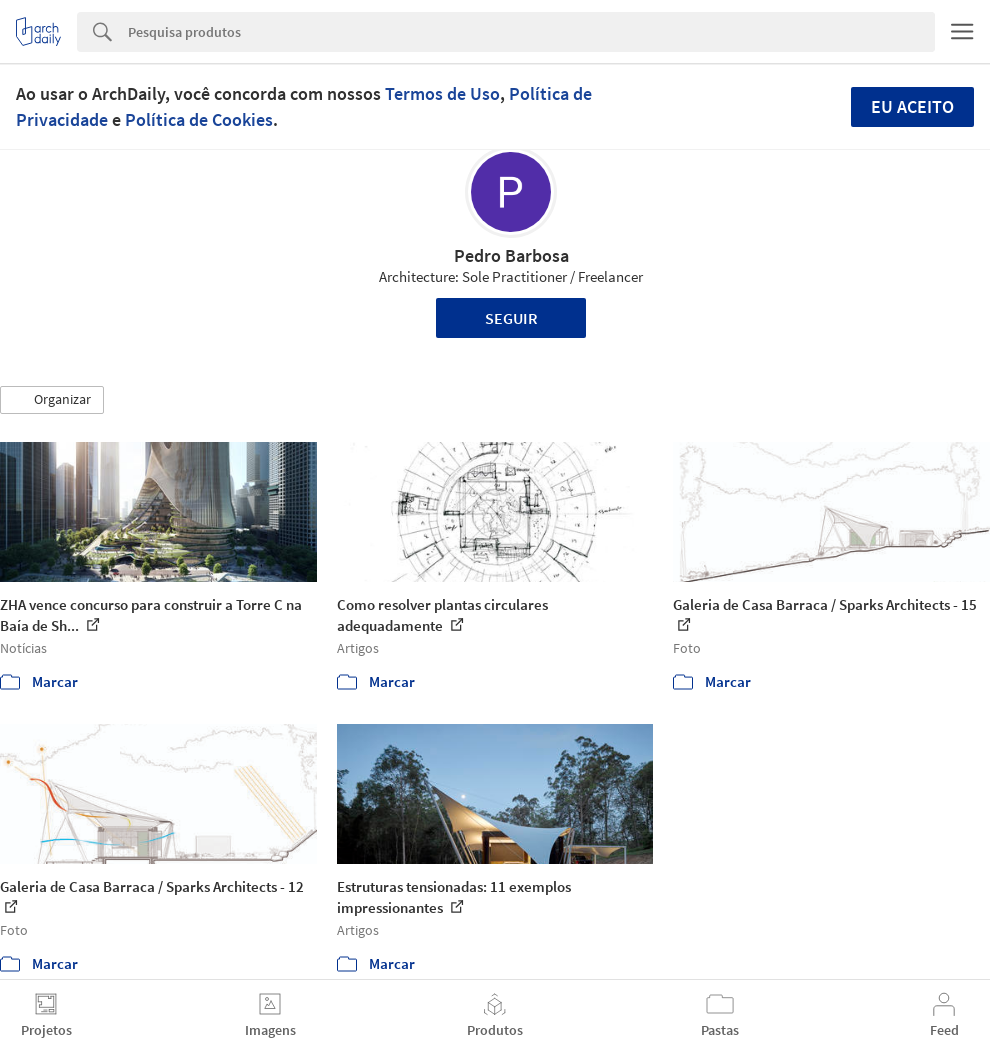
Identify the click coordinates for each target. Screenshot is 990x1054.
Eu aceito (912, 106)
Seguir (511, 318)
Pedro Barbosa (511, 255)
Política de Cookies (199, 119)
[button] (52, 400)
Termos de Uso (442, 93)
